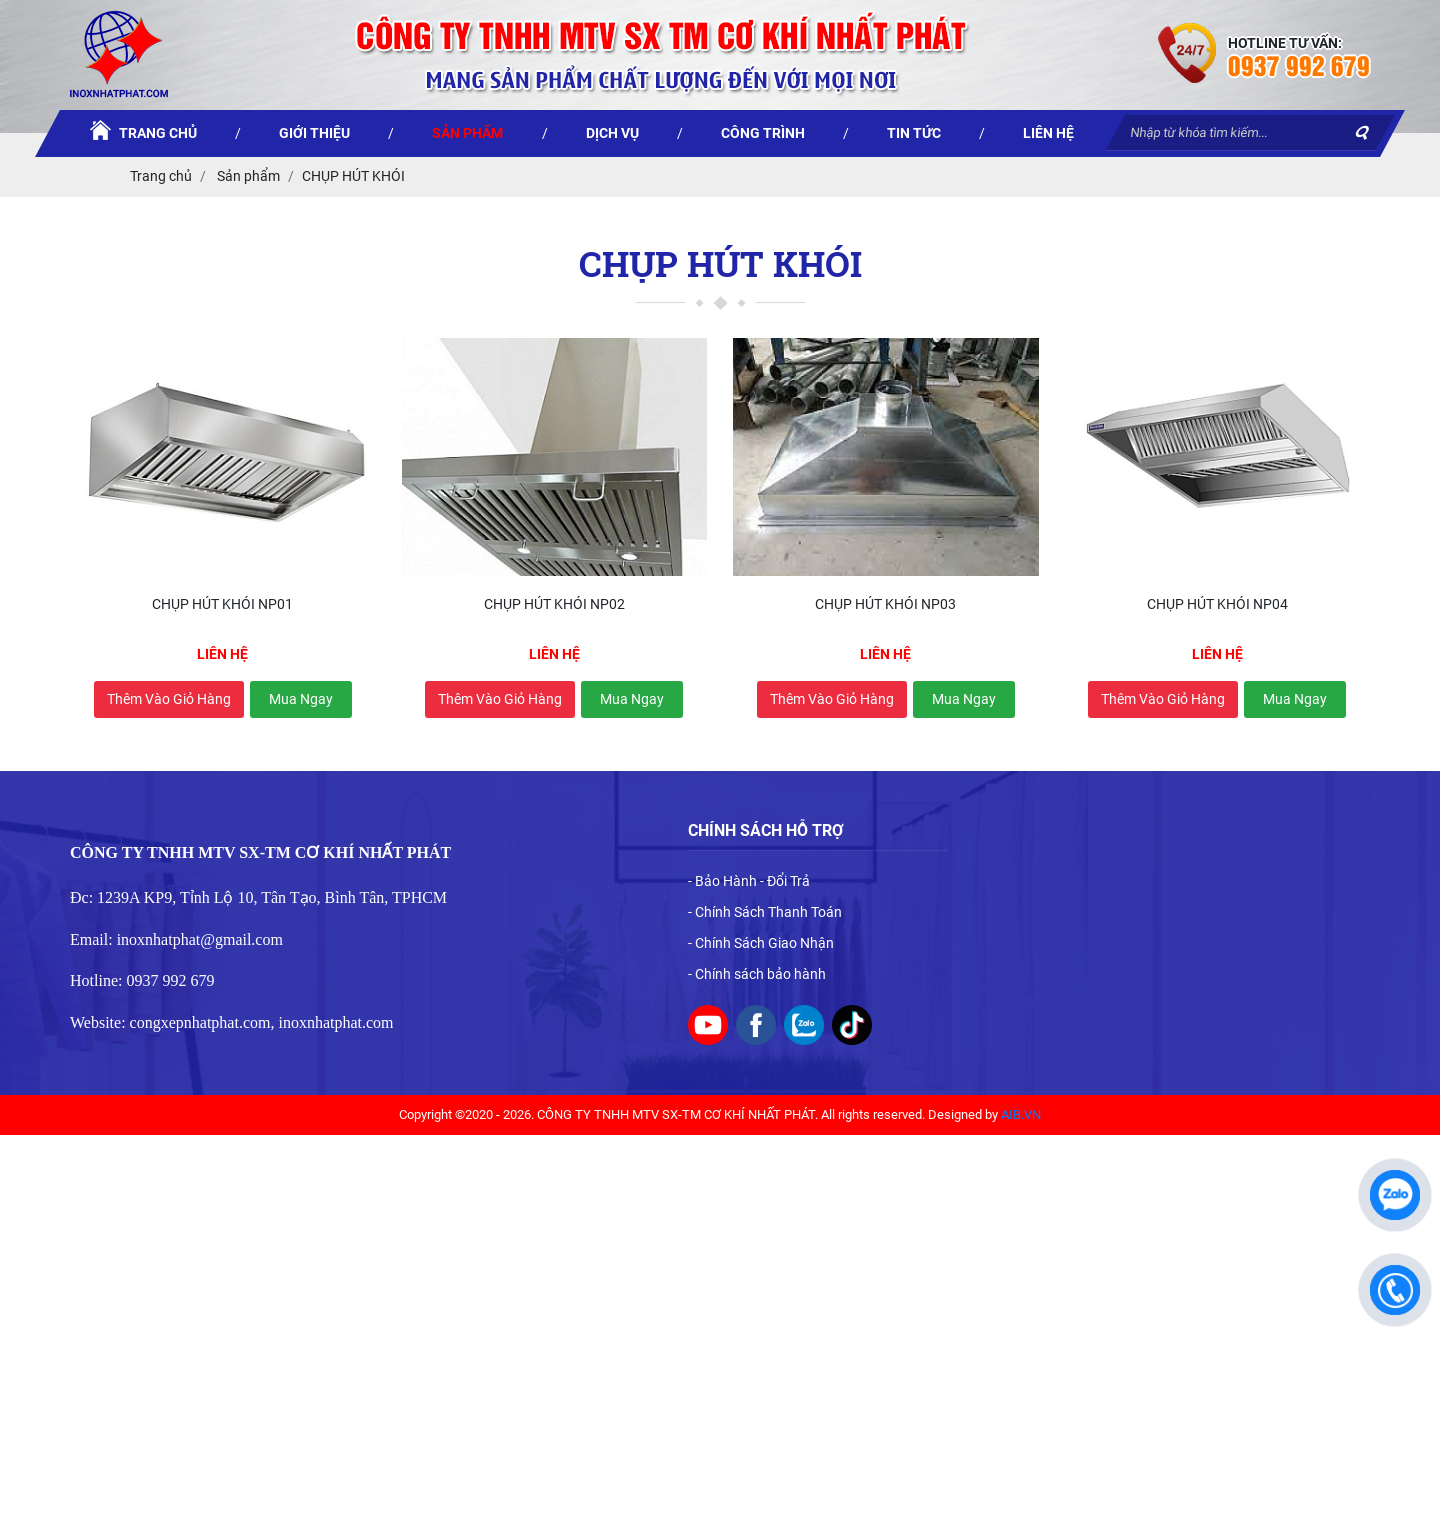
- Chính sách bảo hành (757, 974)
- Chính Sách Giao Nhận (761, 943)
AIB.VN (1021, 1114)
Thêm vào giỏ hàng (169, 699)
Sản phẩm (247, 176)
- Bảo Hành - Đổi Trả (749, 881)
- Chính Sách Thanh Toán (765, 912)
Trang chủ (161, 176)
